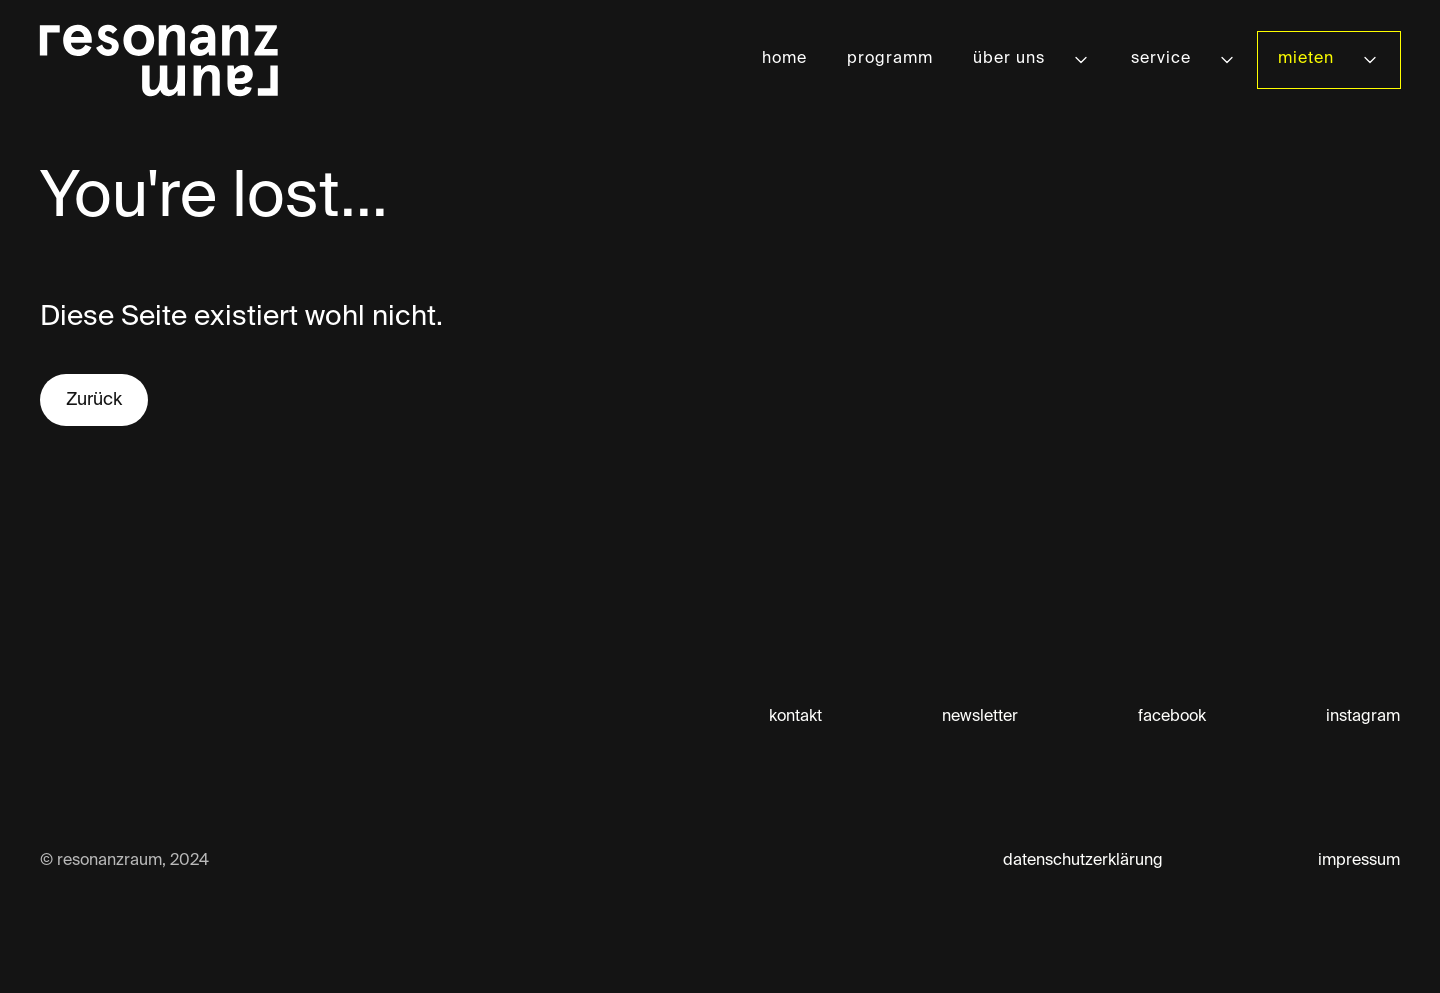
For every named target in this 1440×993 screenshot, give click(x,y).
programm (890, 59)
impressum (1359, 861)
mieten (1306, 59)
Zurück (94, 400)
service (1161, 59)
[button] (1032, 59)
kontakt (795, 717)
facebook (1172, 717)
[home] (159, 60)
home (784, 59)
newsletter (980, 717)
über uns (1009, 59)
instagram (1363, 717)
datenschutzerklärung (1083, 861)
